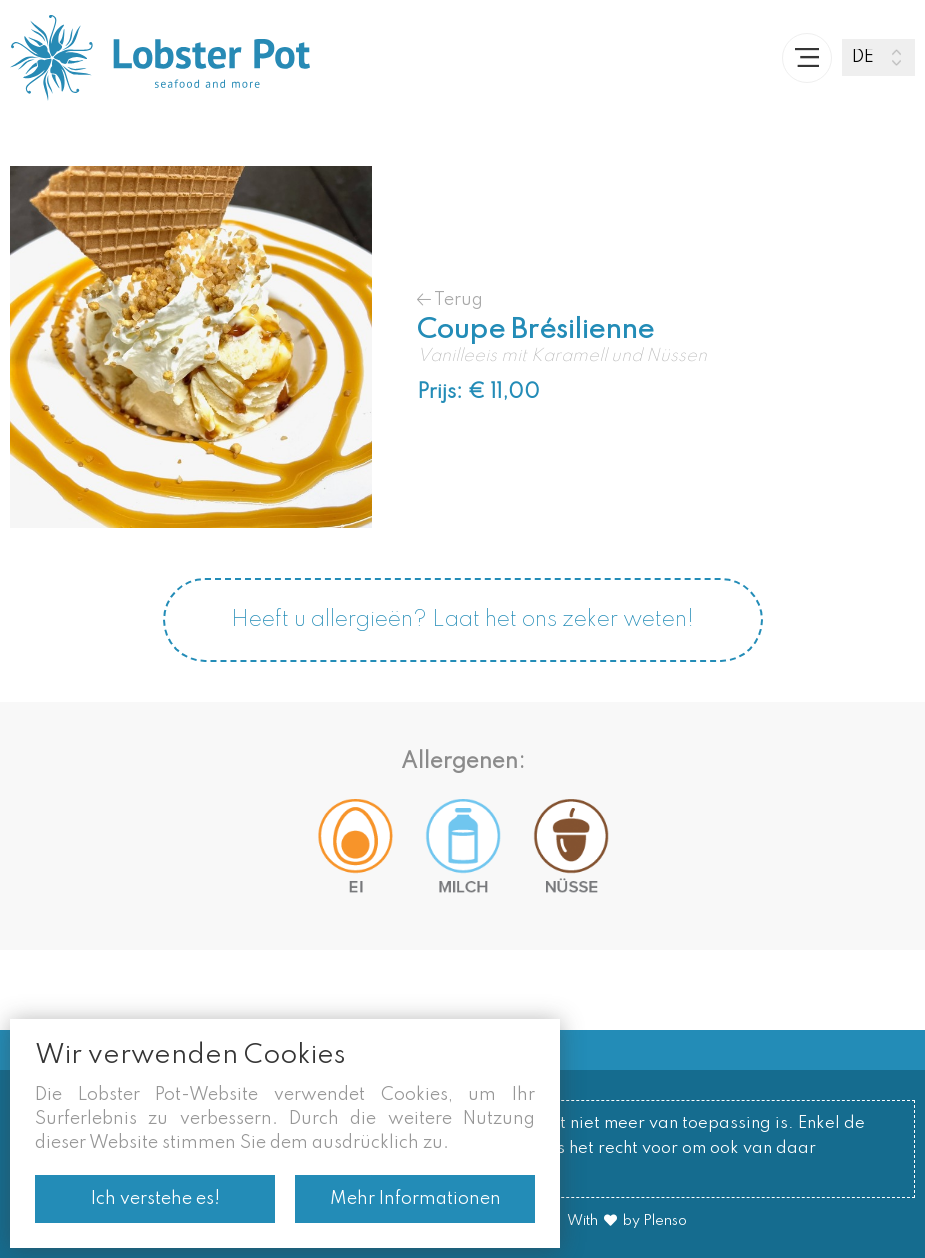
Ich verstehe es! (155, 1199)
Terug (450, 299)
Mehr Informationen (415, 1199)
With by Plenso (627, 1221)
